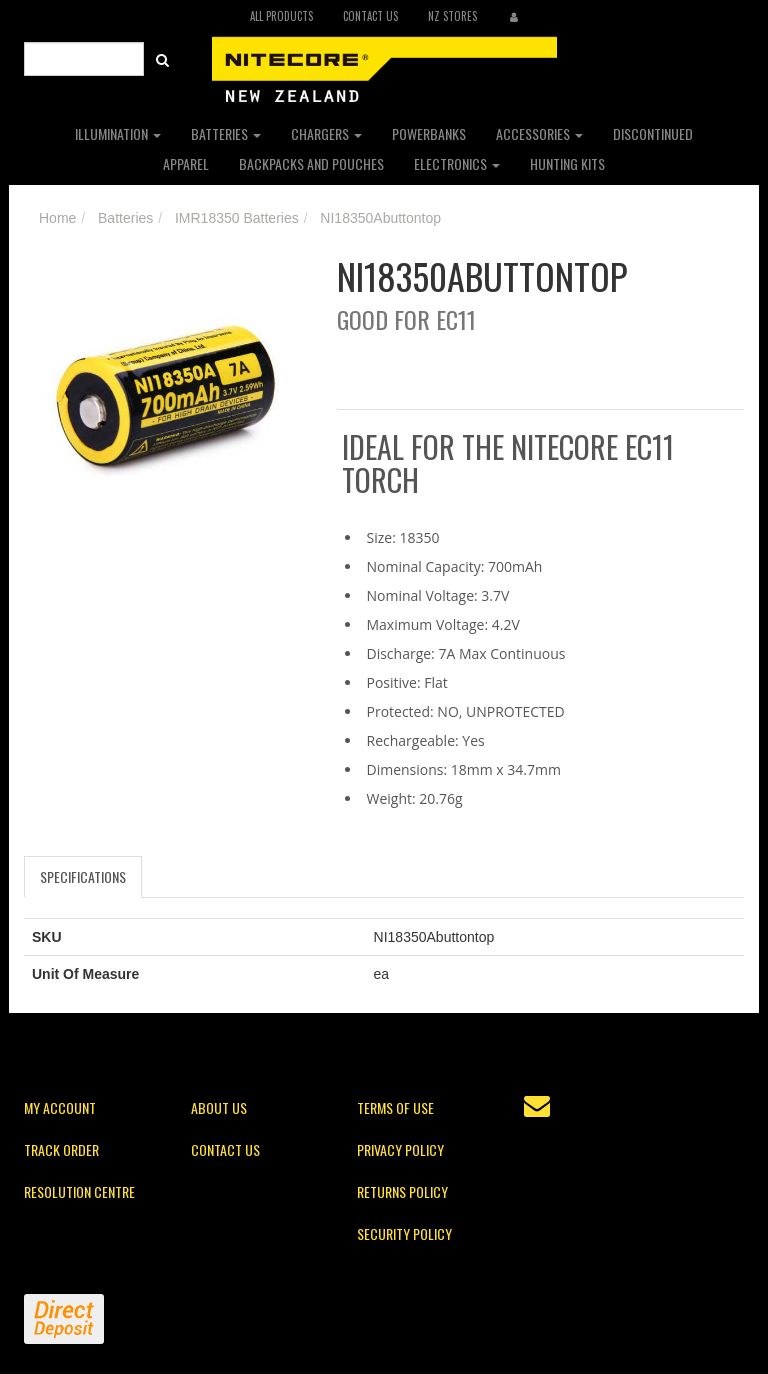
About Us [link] (219, 1107)
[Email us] (537, 1106)
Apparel (186, 163)
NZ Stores (452, 16)
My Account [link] (60, 1107)
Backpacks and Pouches (311, 163)
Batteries (226, 133)
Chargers (326, 133)
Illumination (118, 133)
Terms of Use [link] (395, 1107)
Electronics (457, 163)
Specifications (83, 876)
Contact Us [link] (225, 1149)
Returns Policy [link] (402, 1191)
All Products (281, 16)
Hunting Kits (567, 163)
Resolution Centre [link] (79, 1191)
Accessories (539, 133)
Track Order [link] (61, 1149)
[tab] (84, 877)
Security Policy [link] (404, 1233)
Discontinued (653, 133)
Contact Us (370, 16)
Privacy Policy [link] (400, 1149)
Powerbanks (429, 133)
